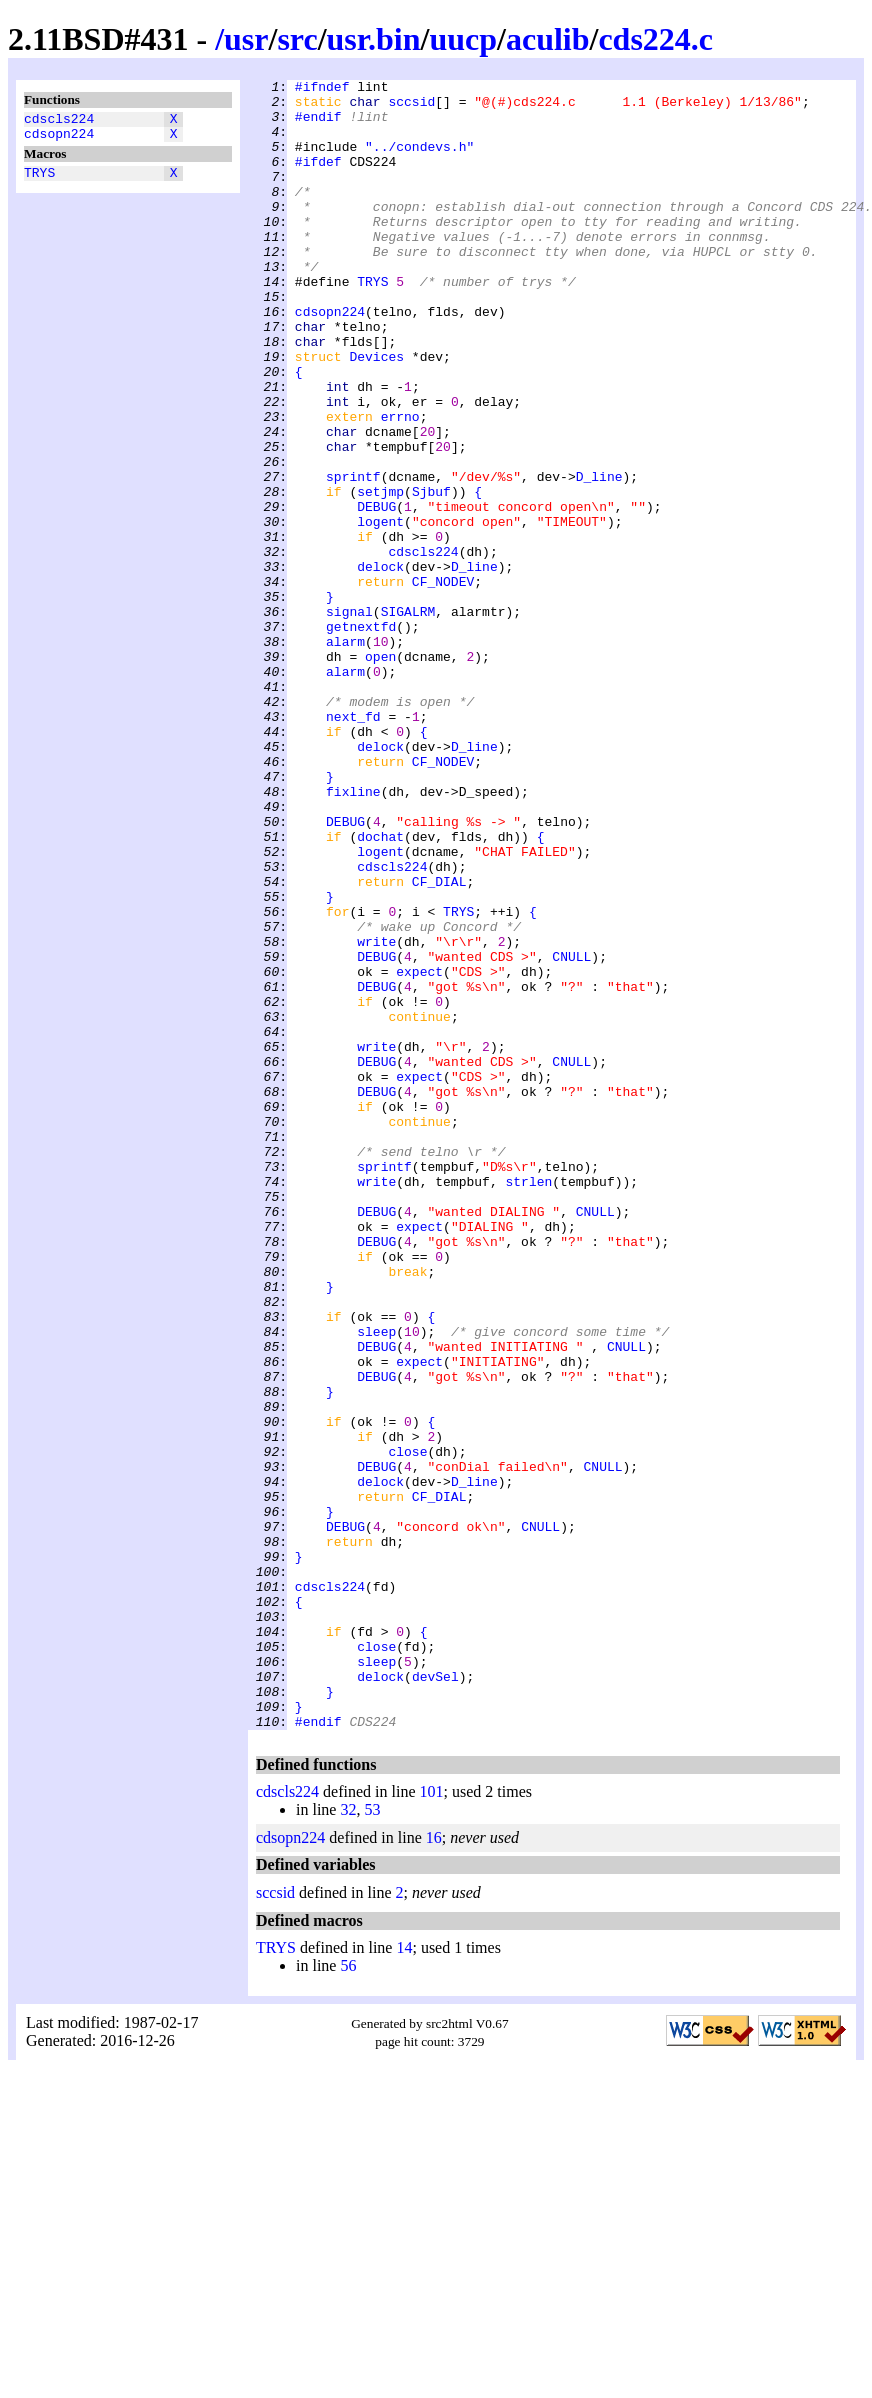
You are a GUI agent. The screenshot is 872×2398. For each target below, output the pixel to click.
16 (434, 2167)
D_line (599, 557)
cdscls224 (59, 121)
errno (400, 485)
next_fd (353, 845)
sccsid (411, 107)
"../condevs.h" (419, 161)
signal (349, 719)
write (376, 1115)
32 (348, 2139)
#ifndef (322, 89)
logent (380, 611)
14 (404, 2277)
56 (348, 2295)
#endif (318, 125)
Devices (376, 413)
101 (432, 2121)
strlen (528, 1403)
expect (419, 1151)
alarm (345, 755)
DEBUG (376, 593)
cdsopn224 (59, 139)
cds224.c (655, 39)
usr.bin (374, 39)
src (297, 39)
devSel (435, 1997)
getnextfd (361, 737)
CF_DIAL (439, 1043)
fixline (353, 935)
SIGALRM (408, 719)
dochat (380, 989)
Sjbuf (431, 575)
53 (372, 2139)
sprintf (353, 557)
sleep (376, 1583)
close (407, 1727)
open (380, 773)
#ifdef (318, 179)
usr (246, 39)
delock (380, 665)
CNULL (571, 1133)
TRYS (39, 181)
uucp (463, 39)
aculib (548, 39)
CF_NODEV (443, 683)
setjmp (380, 575)
